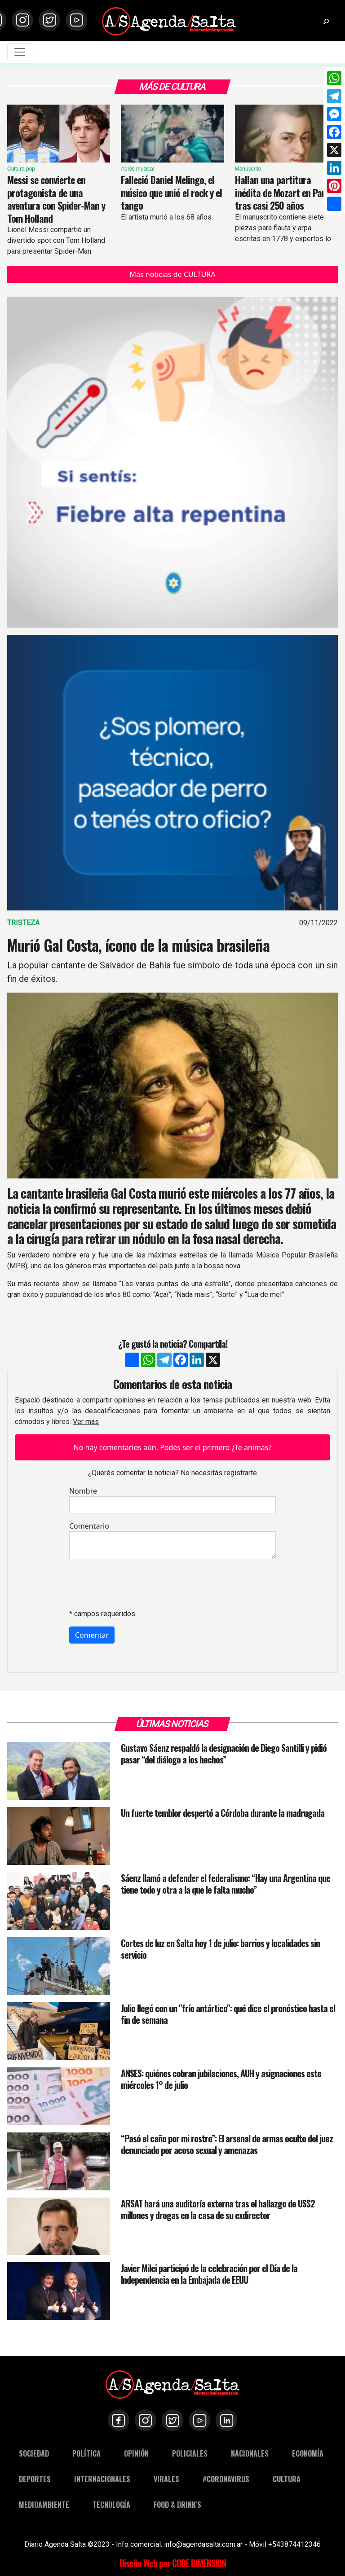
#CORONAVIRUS (226, 2479)
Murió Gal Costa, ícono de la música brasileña (138, 945)
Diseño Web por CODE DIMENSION (172, 2563)
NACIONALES (250, 2453)
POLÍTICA (86, 2453)
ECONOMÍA (307, 2453)
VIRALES (166, 2479)
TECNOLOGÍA (111, 2504)
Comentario (89, 1526)
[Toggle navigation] (19, 52)
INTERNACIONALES (102, 2479)
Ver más (86, 1421)
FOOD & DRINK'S (177, 2504)
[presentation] (137, 1583)
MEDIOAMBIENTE (44, 2504)
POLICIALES (190, 2453)
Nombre (83, 1491)
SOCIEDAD (34, 2453)
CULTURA (287, 2479)
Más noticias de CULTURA (172, 274)
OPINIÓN (136, 2453)
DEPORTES (35, 2479)
